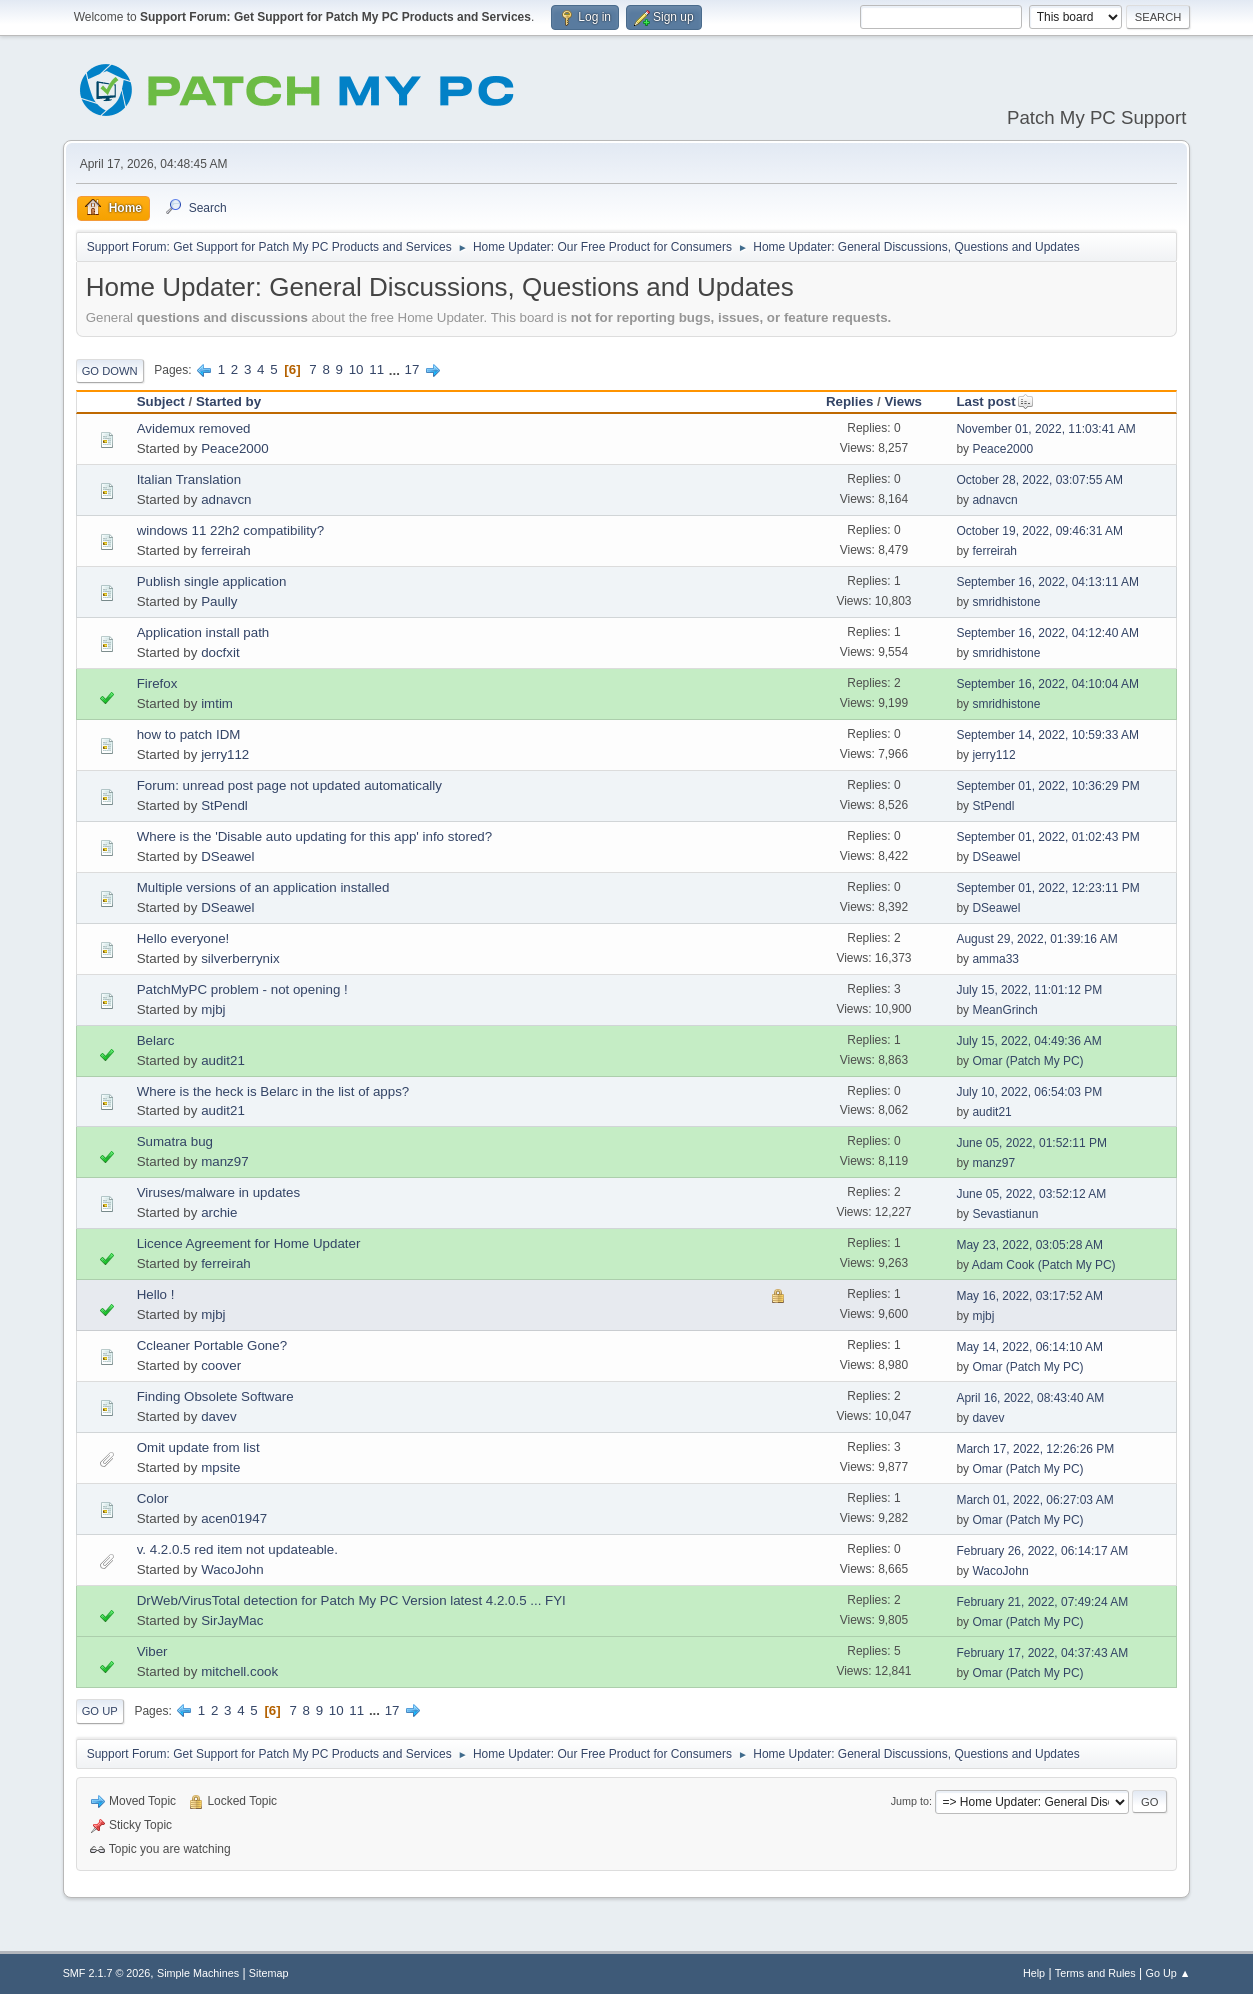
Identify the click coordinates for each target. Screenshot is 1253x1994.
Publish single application (212, 581)
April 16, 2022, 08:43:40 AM (1030, 1398)
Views (903, 401)
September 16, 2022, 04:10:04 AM (1047, 684)
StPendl (224, 805)
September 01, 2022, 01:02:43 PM (1047, 837)
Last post (994, 401)
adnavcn (226, 499)
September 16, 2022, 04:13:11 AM (1047, 582)
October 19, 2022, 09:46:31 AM (1039, 531)
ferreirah (226, 550)
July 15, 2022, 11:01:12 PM (1029, 990)
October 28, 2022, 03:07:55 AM (1039, 480)
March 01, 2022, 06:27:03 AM (1034, 1500)
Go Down (110, 371)
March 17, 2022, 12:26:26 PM (1035, 1449)
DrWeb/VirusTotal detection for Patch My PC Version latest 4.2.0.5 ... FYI (351, 1600)
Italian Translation (189, 479)
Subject (161, 401)
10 (356, 369)
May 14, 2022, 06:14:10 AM (1029, 1347)
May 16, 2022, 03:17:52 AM (1029, 1296)
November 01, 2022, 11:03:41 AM (1045, 429)
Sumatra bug (175, 1141)
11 (376, 369)
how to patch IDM (189, 734)
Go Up (100, 1711)
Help (1034, 1973)
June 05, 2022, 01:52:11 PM (1031, 1143)
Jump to (910, 1801)
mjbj (213, 1009)
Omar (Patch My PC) (1027, 1061)
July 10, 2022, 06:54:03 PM (1029, 1092)
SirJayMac (232, 1620)
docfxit (220, 652)
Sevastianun (1005, 1214)
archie (219, 1212)
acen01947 (234, 1518)
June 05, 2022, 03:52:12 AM (1031, 1194)
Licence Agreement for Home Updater (249, 1243)
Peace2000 (234, 448)
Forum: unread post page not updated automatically (289, 785)
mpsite (220, 1467)
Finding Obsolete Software (215, 1396)
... (396, 369)
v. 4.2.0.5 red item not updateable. (237, 1549)
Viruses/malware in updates (218, 1192)
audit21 (223, 1060)
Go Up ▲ (1168, 1973)
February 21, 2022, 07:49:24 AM (1042, 1602)
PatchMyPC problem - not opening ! (242, 989)
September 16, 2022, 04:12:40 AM (1047, 633)
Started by (228, 401)
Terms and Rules (1095, 1973)
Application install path (203, 632)
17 (412, 369)
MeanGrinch (1004, 1010)
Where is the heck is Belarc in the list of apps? (273, 1091)
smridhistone (1006, 602)
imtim (217, 703)
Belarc (156, 1040)
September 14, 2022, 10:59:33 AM (1047, 735)
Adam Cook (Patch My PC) (1044, 1265)
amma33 (995, 959)
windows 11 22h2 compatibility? (230, 530)
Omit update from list (198, 1447)
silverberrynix (240, 958)
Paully (219, 601)
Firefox (157, 683)
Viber (152, 1651)
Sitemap (269, 1973)
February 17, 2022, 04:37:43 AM (1042, 1653)
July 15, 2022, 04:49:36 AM (1028, 1041)
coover (221, 1365)
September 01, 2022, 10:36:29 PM (1047, 786)
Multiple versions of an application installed (263, 887)
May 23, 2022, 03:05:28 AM (1029, 1245)
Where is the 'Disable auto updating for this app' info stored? (315, 836)
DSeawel (227, 856)
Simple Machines (198, 1973)
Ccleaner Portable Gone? (212, 1345)
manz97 (224, 1161)
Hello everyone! (183, 938)
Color (153, 1498)
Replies (849, 401)
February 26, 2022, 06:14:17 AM (1042, 1551)
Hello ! (156, 1294)
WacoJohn (232, 1569)
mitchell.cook (239, 1671)
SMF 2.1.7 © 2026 (107, 1973)
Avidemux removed (194, 428)
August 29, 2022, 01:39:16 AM (1036, 939)
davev (219, 1416)
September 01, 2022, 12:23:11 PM (1047, 888)
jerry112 (225, 754)
